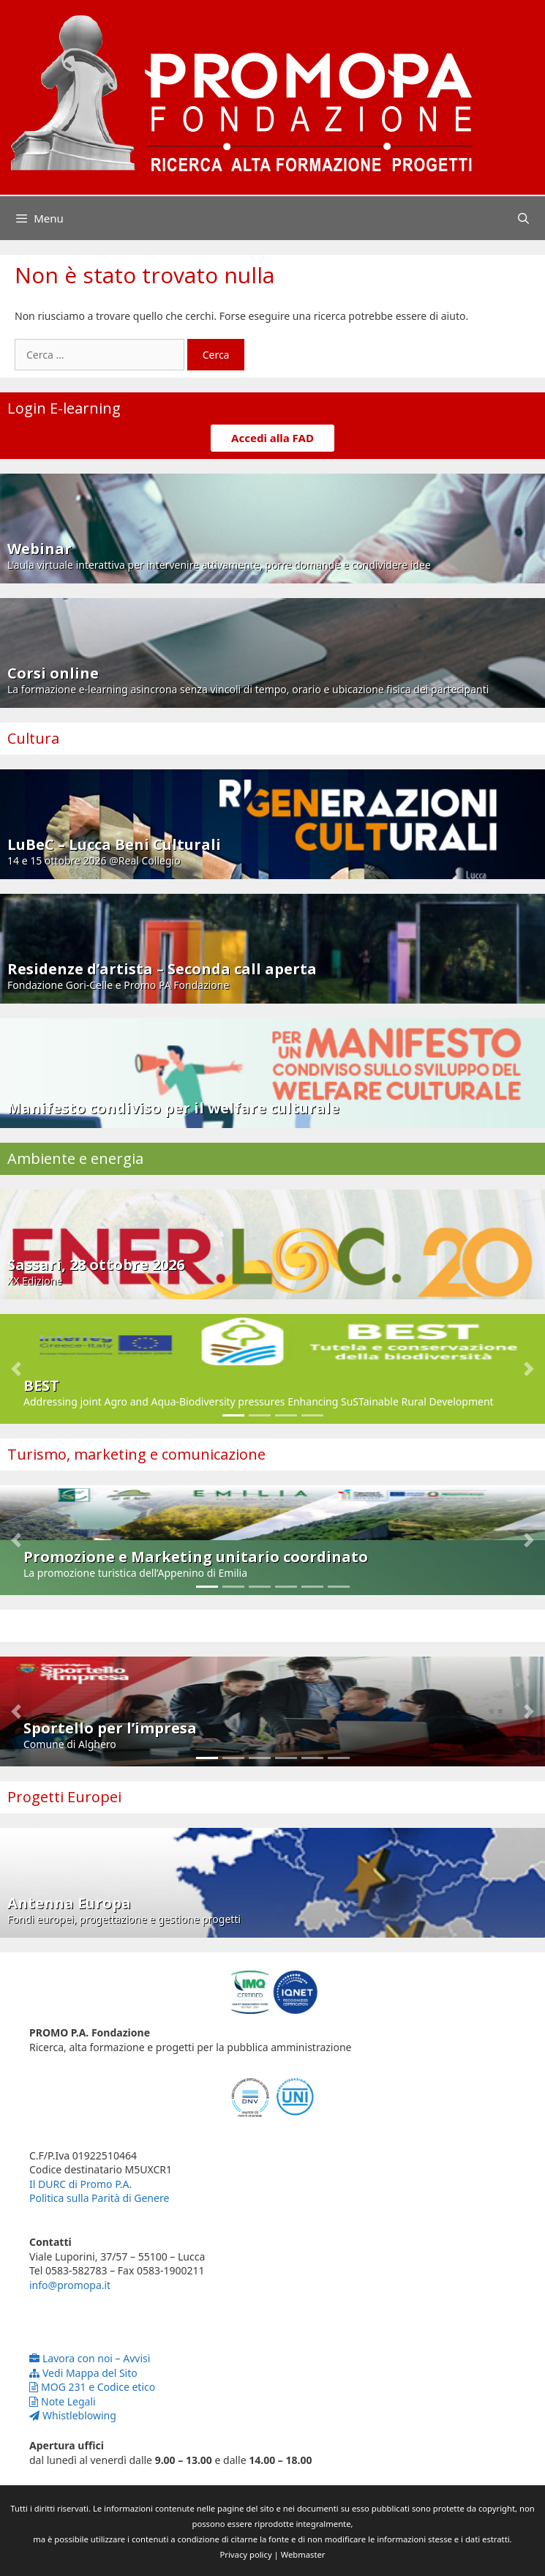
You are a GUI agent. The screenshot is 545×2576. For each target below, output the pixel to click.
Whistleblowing (72, 2415)
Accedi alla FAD (272, 437)
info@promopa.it (69, 2285)
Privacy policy (246, 2554)
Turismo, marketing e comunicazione (136, 1454)
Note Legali (62, 2401)
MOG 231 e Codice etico (92, 2387)
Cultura (33, 738)
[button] (16, 1369)
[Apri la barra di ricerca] (523, 218)
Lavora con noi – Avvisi (89, 2358)
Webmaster (303, 2554)
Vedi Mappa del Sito (83, 2373)
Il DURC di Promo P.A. (80, 2184)
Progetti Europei (64, 1797)
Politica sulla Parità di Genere (99, 2198)
